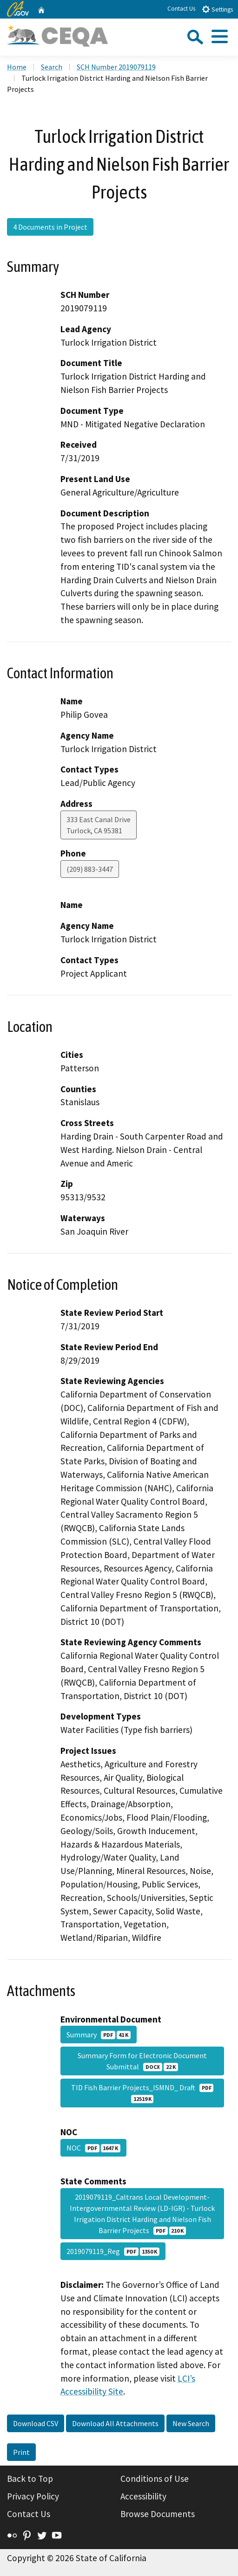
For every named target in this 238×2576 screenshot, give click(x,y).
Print (21, 2452)
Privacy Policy (33, 2496)
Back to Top (30, 2478)
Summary (98, 2034)
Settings (217, 9)
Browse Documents (157, 2513)
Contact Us (181, 9)
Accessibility (143, 2496)
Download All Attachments (115, 2423)
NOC (93, 2147)
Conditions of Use (154, 2478)
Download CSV (35, 2423)
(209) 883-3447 (89, 869)
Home (16, 66)
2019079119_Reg (112, 2251)
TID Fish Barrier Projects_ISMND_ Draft (142, 2093)
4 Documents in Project (50, 227)
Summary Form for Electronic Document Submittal (142, 2061)
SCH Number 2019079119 (116, 66)
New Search (190, 2423)
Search (51, 66)
